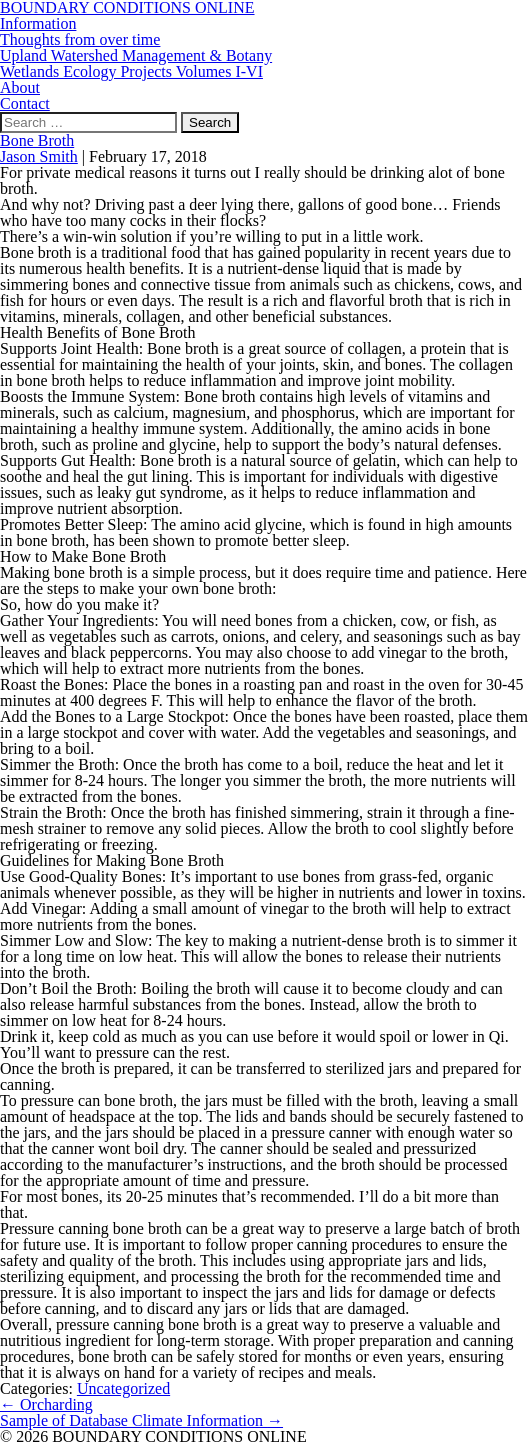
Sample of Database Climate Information (141, 1420)
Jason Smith (39, 156)
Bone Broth (37, 140)
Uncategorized (123, 1388)
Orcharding (46, 1404)
